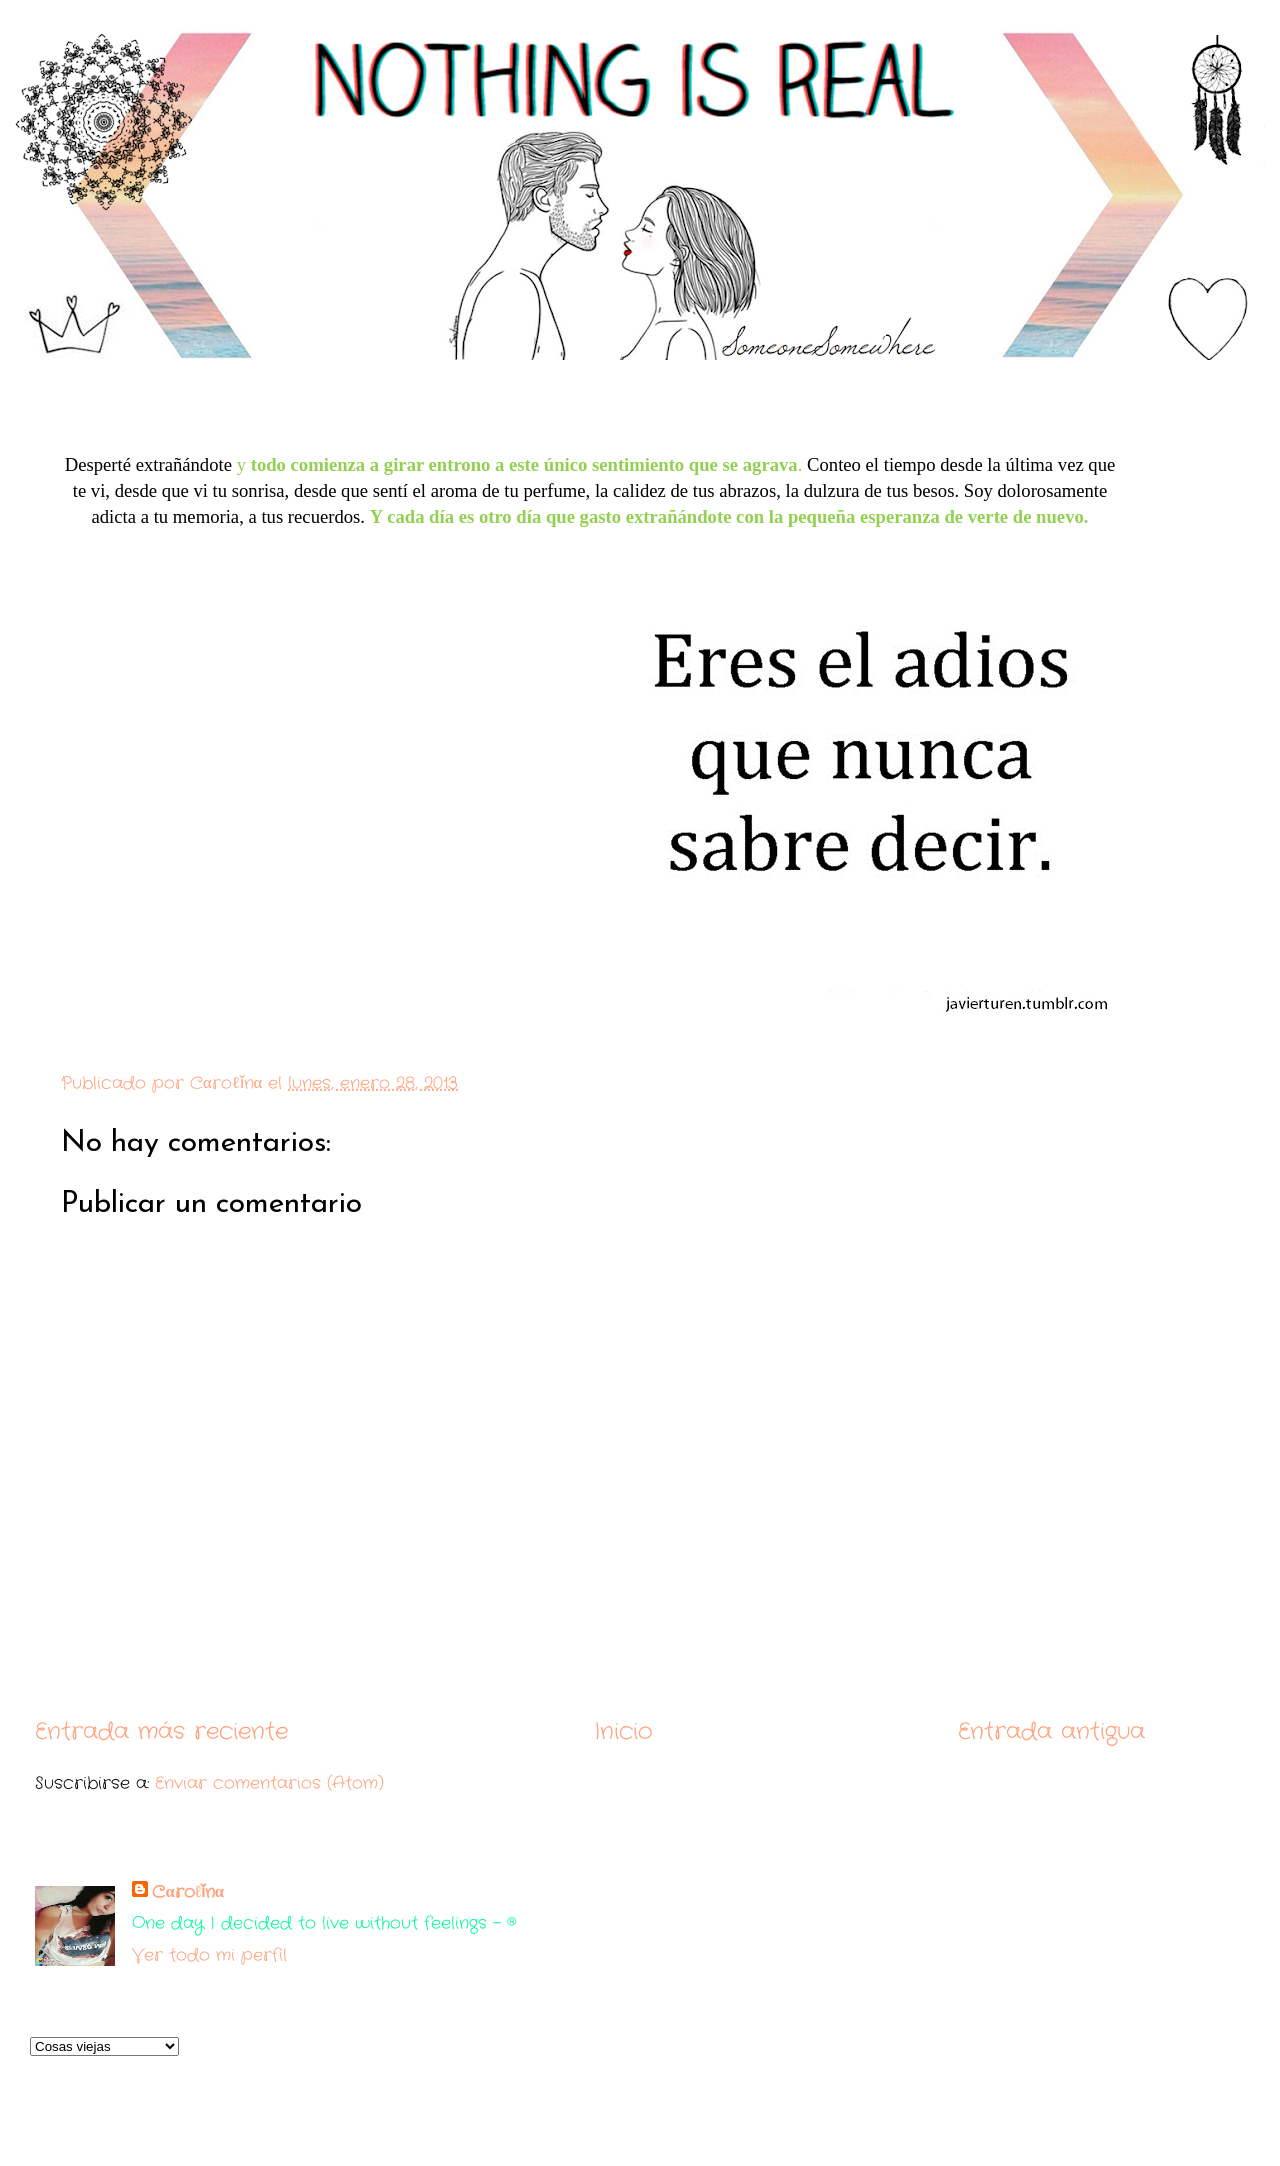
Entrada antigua (1051, 1731)
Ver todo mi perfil (209, 1955)
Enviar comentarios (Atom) (269, 1783)
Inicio (623, 1731)
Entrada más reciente (161, 1731)
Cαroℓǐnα (188, 1892)
